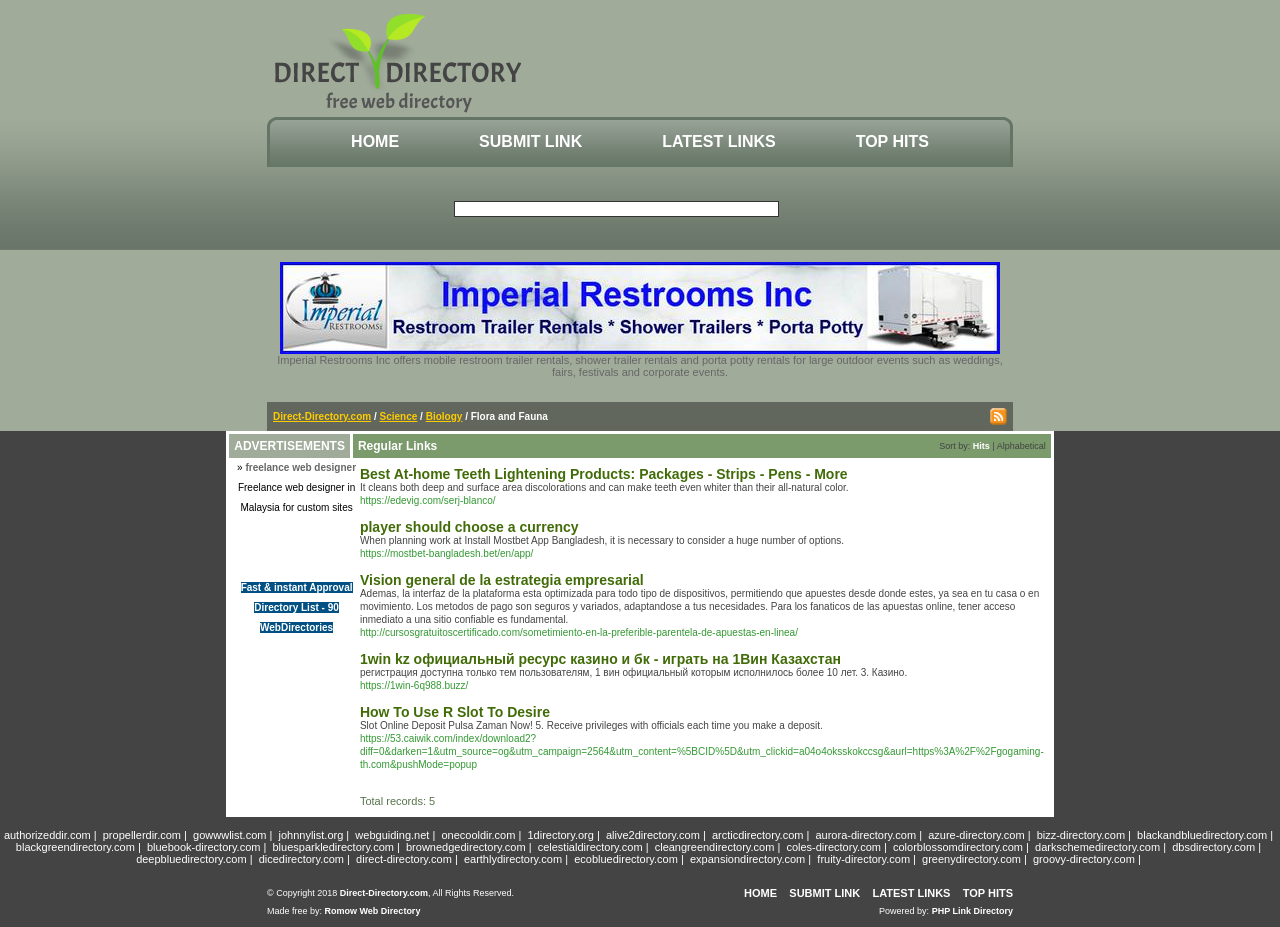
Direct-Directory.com (322, 416)
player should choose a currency (469, 527)
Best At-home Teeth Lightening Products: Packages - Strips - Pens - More (604, 474)
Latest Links (718, 141)
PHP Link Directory (972, 911)
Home (375, 141)
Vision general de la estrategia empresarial (502, 580)
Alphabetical (1021, 446)
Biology (444, 416)
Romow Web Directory (373, 911)
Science (399, 416)
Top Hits (892, 141)
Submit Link (530, 141)
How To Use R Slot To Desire (455, 712)
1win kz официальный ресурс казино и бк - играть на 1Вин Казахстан (600, 659)
